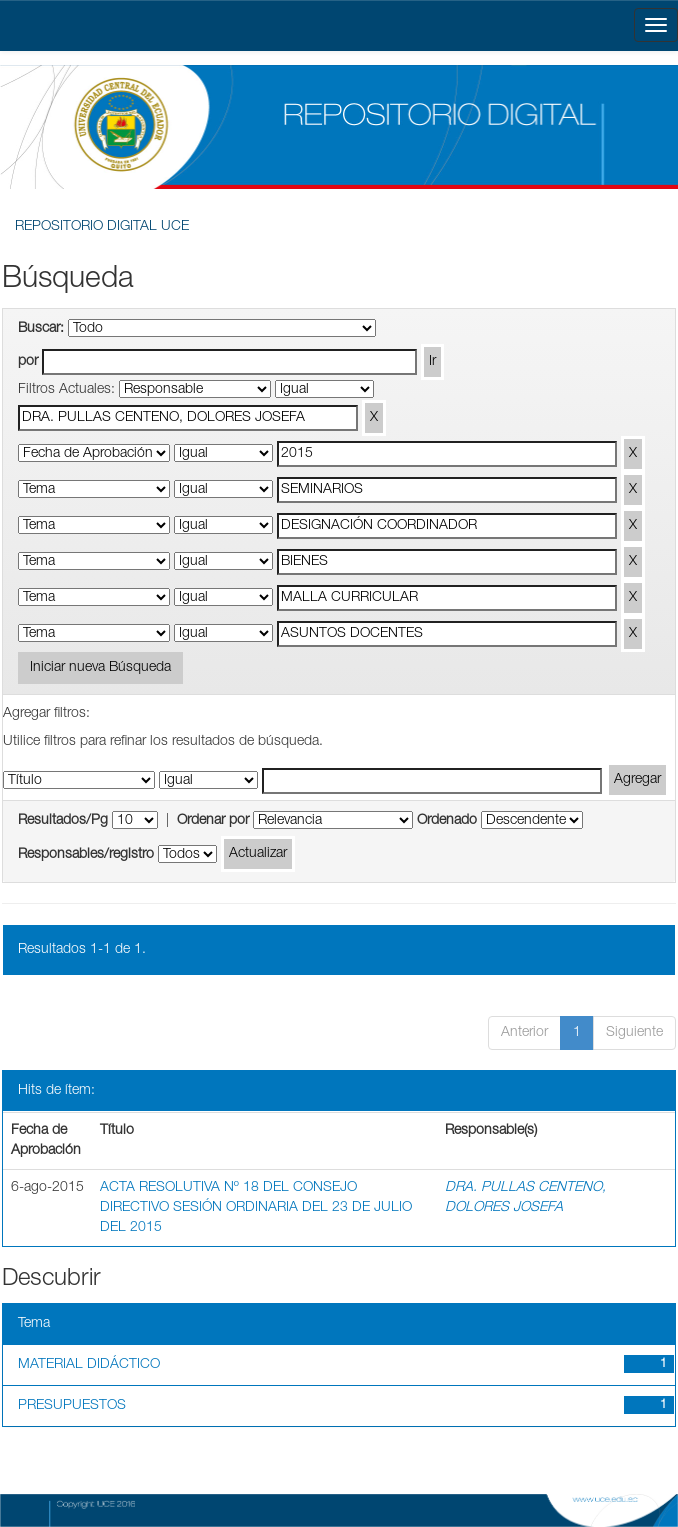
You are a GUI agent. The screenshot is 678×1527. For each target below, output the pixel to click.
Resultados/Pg (63, 821)
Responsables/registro (86, 855)
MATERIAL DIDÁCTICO (89, 1365)
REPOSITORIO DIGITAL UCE (102, 227)
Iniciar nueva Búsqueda (100, 668)
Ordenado (447, 821)
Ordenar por (213, 821)
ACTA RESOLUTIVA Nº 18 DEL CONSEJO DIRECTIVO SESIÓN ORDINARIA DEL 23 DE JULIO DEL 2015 (256, 1208)
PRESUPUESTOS (72, 1406)
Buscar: (41, 329)
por (28, 362)
